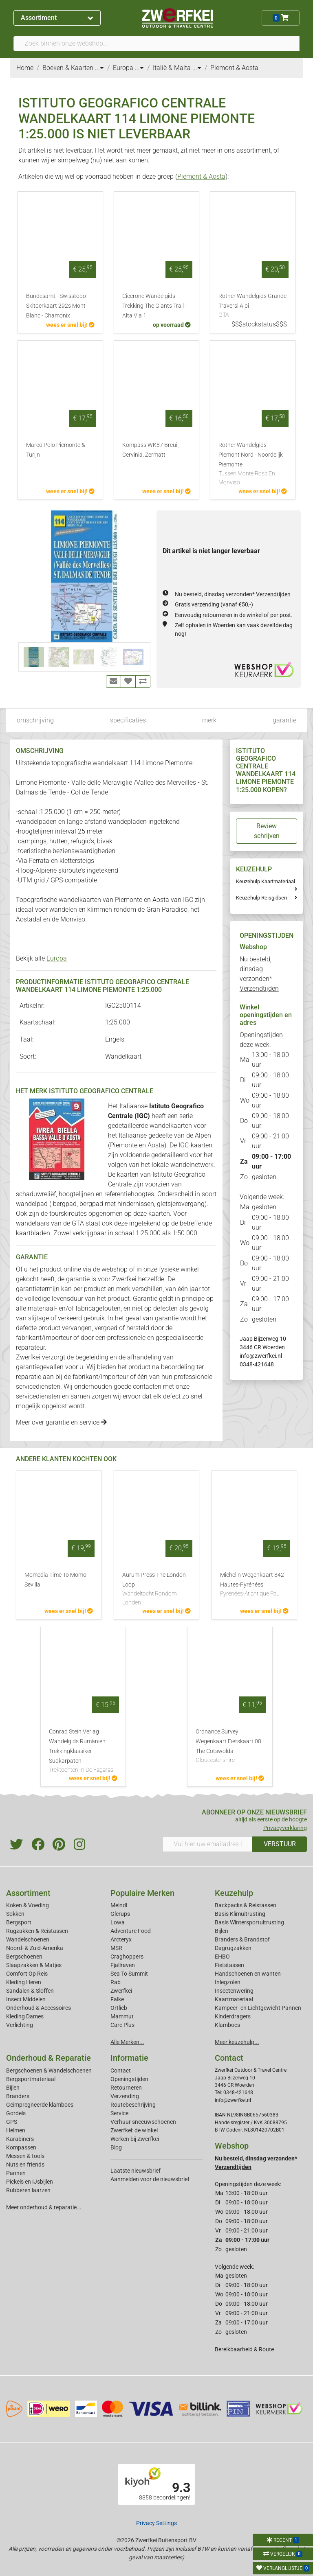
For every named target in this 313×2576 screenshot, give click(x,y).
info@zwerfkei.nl (261, 1356)
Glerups (120, 1914)
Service (119, 2113)
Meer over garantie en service (61, 1422)
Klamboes (227, 2025)
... (99, 68)
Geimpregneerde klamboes (39, 2104)
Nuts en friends (25, 2164)
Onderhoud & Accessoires (38, 2008)
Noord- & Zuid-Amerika (34, 1948)
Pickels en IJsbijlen (29, 2181)
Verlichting (19, 2025)
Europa (56, 958)
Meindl (118, 1905)
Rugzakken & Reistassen (37, 1931)
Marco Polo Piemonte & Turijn (55, 450)
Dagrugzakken (233, 1948)
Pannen (16, 2173)
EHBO (222, 1956)
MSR (116, 1948)
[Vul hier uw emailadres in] (208, 1844)
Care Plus (122, 2025)
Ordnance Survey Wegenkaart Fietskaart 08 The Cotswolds (230, 1746)
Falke (117, 1999)
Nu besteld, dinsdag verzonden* (233, 594)
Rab (115, 1982)
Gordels (16, 2113)
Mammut (122, 2016)
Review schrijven (267, 831)
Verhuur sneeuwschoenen (143, 2122)
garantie (284, 720)
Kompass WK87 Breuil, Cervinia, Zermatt (151, 450)
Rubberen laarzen (28, 2190)
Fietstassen (229, 1965)
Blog (116, 2147)
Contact (120, 2070)
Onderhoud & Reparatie (48, 2058)
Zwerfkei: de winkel (134, 2130)
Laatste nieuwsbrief (135, 2170)
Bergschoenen (24, 1956)
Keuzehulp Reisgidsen (261, 898)
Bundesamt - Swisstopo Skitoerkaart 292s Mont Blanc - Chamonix (56, 306)
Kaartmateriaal (234, 1999)
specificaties (128, 720)
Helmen (15, 2130)
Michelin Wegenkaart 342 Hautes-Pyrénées (254, 1584)
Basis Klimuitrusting (240, 1914)
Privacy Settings (156, 2523)
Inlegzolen (227, 1982)
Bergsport (18, 1922)
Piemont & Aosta (201, 176)
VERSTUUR (280, 1844)
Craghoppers (126, 1956)
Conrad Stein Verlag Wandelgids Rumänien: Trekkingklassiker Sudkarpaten (83, 1751)
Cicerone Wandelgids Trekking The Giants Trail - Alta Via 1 (154, 306)
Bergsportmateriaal (30, 2079)
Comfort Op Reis (27, 1973)
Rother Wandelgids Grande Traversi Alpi (252, 306)
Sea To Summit (129, 1973)
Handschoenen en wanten (248, 1973)
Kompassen (21, 2147)
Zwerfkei (121, 1990)
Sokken (15, 1914)
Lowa (117, 1922)
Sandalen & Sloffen (30, 1990)
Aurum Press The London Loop (156, 1589)
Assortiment (57, 17)
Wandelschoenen (27, 1939)
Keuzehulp (234, 1893)
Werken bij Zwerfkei (134, 2139)
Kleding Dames (25, 2016)
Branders (17, 2096)
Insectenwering (234, 1990)
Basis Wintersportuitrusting (249, 1922)
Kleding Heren (23, 1982)
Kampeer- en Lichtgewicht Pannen (258, 2008)
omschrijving (35, 720)
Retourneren (126, 2087)
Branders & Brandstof (242, 1939)
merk (209, 720)
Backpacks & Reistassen (245, 1905)
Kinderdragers (233, 2016)
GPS (11, 2122)
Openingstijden (129, 2079)
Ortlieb (118, 2008)
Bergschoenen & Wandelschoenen (49, 2070)
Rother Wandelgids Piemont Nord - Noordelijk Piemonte (252, 464)
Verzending (124, 2096)
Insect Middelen (26, 1999)
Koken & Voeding (27, 1905)
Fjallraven (122, 1965)
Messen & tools (25, 2156)
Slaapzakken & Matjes (34, 1965)
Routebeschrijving (133, 2104)
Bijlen (221, 1931)
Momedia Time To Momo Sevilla (55, 1579)
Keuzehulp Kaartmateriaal (265, 881)
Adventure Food (130, 1931)
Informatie (129, 2058)
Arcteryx (121, 1939)
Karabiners (20, 2139)
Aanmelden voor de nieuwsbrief (150, 2179)
